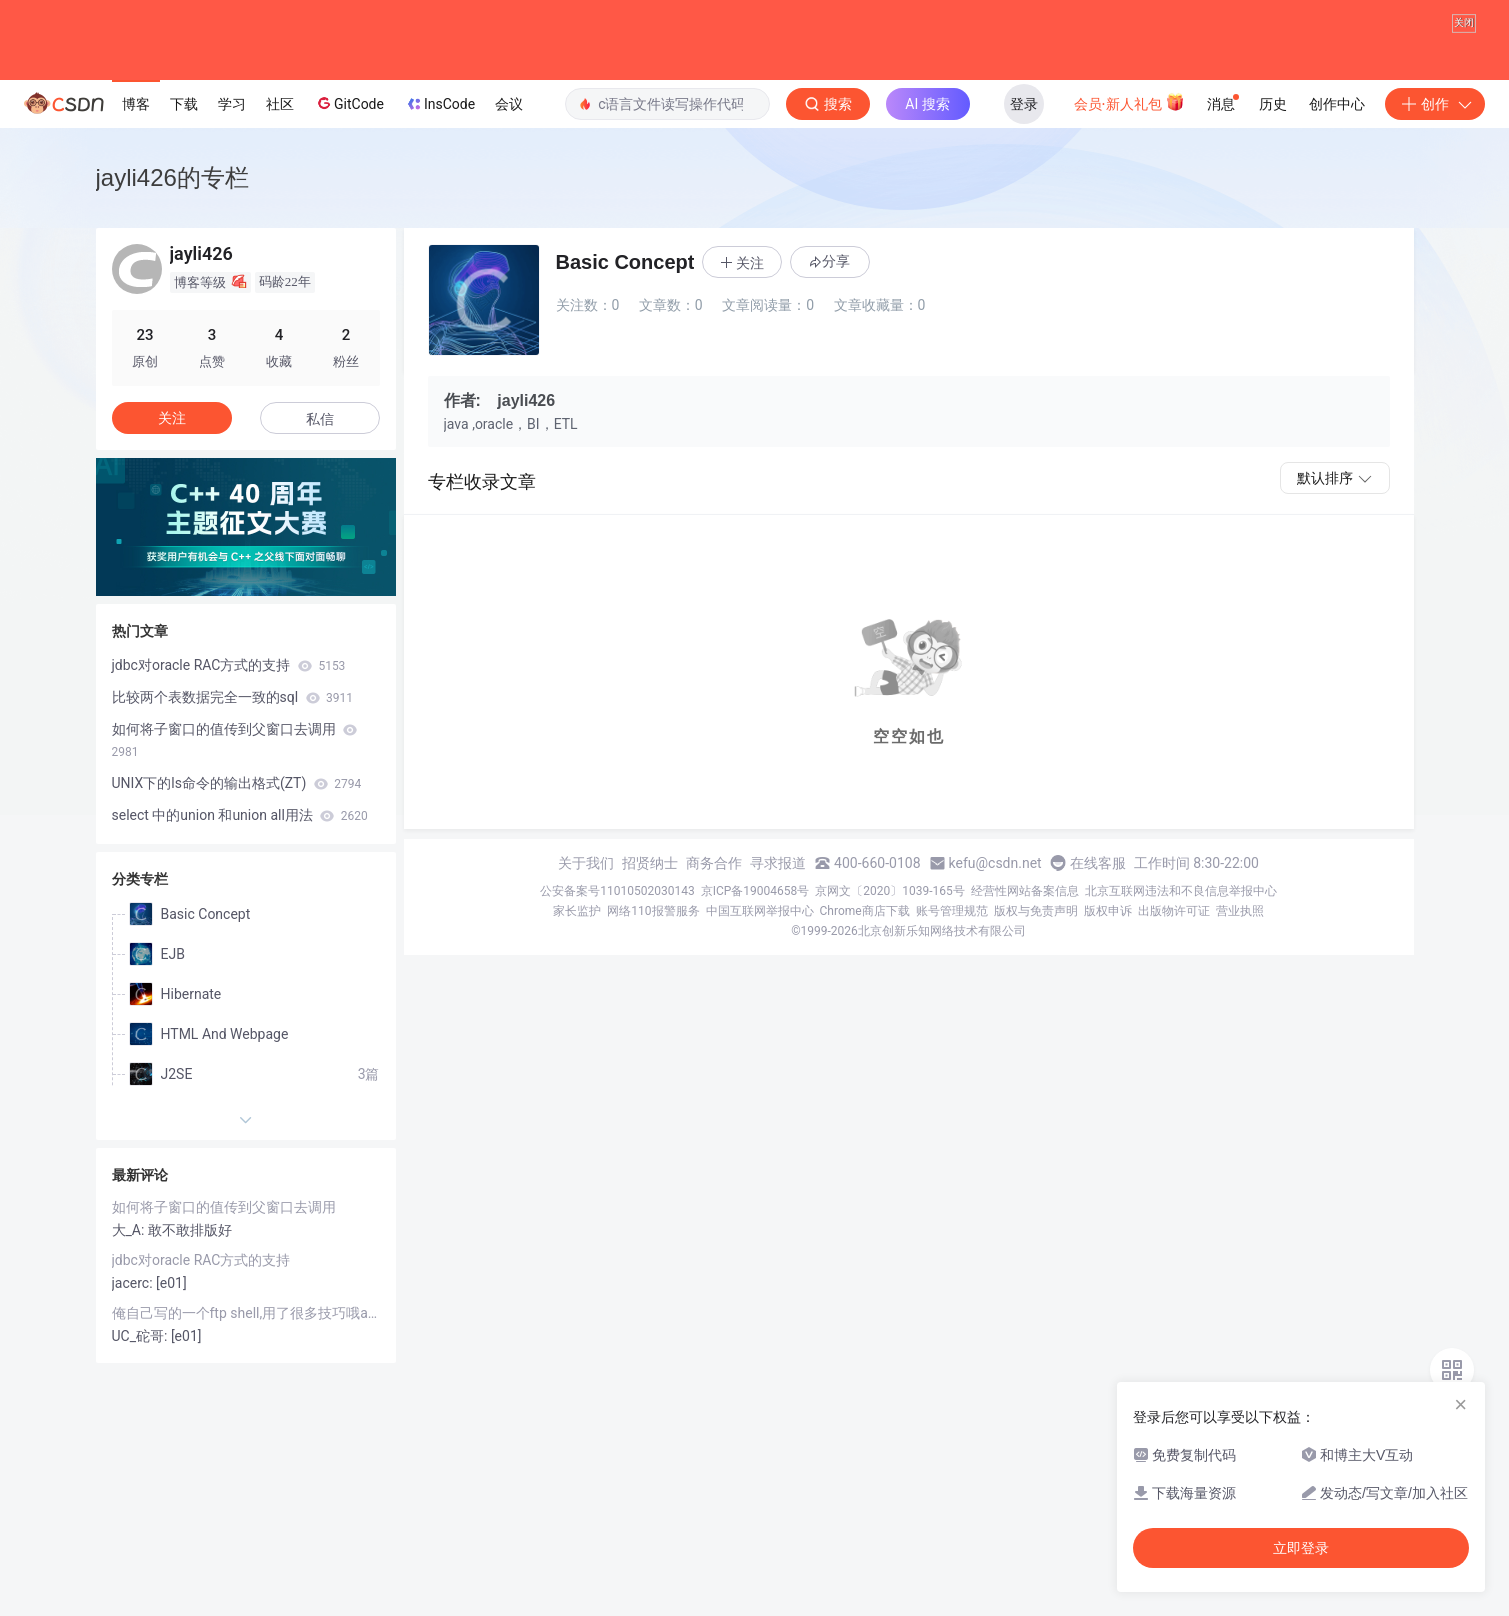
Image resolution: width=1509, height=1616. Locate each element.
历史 (1273, 206)
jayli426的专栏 (172, 279)
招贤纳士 (650, 965)
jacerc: (134, 1385)
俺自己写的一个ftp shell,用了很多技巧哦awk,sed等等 (246, 1415)
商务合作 (714, 965)
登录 (1024, 206)
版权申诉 (1108, 1013)
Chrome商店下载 (865, 1013)
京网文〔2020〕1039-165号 (890, 993)
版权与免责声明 (1036, 1013)
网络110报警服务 (653, 1013)
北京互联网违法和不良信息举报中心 (1181, 993)
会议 (509, 206)
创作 (1435, 206)
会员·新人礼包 (1129, 204)
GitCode (349, 206)
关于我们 (586, 965)
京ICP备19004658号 (755, 993)
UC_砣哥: (141, 1438)
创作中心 (1337, 206)
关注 (172, 520)
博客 (136, 206)
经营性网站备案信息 (1025, 993)
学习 (232, 206)
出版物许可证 (1174, 1013)
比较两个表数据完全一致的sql (233, 799)
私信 (320, 521)
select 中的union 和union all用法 (240, 917)
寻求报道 (778, 965)
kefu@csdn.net (995, 965)
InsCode (439, 207)
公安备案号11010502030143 (617, 993)
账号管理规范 (952, 1013)
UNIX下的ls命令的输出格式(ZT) (237, 885)
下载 (184, 206)
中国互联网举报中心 (760, 1013)
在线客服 (1098, 965)
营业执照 (1240, 1013)
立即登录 (1301, 1548)
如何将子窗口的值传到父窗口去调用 (234, 842)
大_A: (130, 1332)
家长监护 (577, 1013)
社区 (280, 206)
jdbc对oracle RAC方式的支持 (229, 767)
